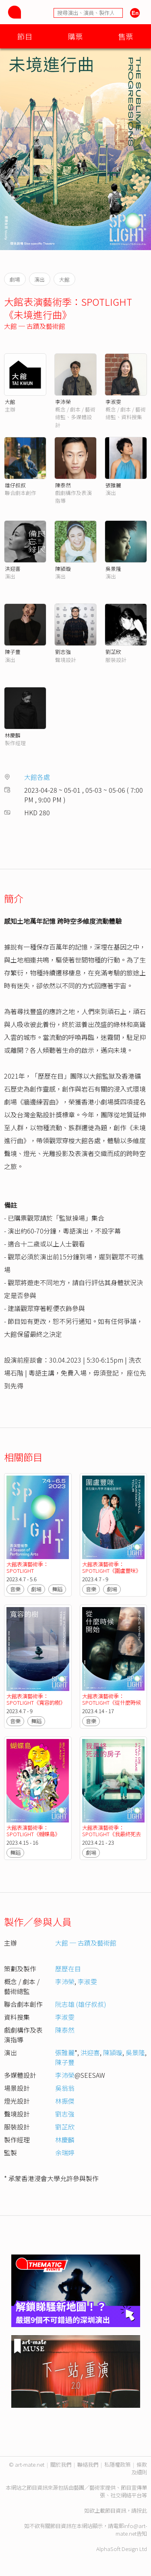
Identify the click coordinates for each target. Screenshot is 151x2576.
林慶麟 (13, 735)
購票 (75, 36)
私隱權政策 (117, 2464)
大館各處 (37, 777)
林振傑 (64, 2101)
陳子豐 (13, 651)
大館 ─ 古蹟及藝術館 (34, 326)
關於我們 (60, 2464)
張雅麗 (113, 485)
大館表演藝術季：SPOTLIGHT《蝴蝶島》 (33, 1831)
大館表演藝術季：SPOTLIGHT (27, 1567)
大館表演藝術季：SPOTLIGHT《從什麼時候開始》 (111, 1702)
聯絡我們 (87, 2464)
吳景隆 (113, 568)
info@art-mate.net (131, 2529)
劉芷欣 (113, 651)
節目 (25, 36)
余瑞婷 (64, 2152)
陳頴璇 (63, 568)
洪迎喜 (13, 568)
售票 (125, 36)
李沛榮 (63, 401)
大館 (10, 401)
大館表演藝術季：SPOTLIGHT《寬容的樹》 (35, 1699)
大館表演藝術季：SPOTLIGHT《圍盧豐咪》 (111, 1567)
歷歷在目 (68, 1968)
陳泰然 (63, 485)
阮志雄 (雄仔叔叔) (80, 2004)
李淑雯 (113, 401)
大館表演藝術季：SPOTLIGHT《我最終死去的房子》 (111, 1834)
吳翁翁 (64, 2088)
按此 (142, 2510)
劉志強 (63, 651)
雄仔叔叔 (15, 485)
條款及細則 (139, 2468)
